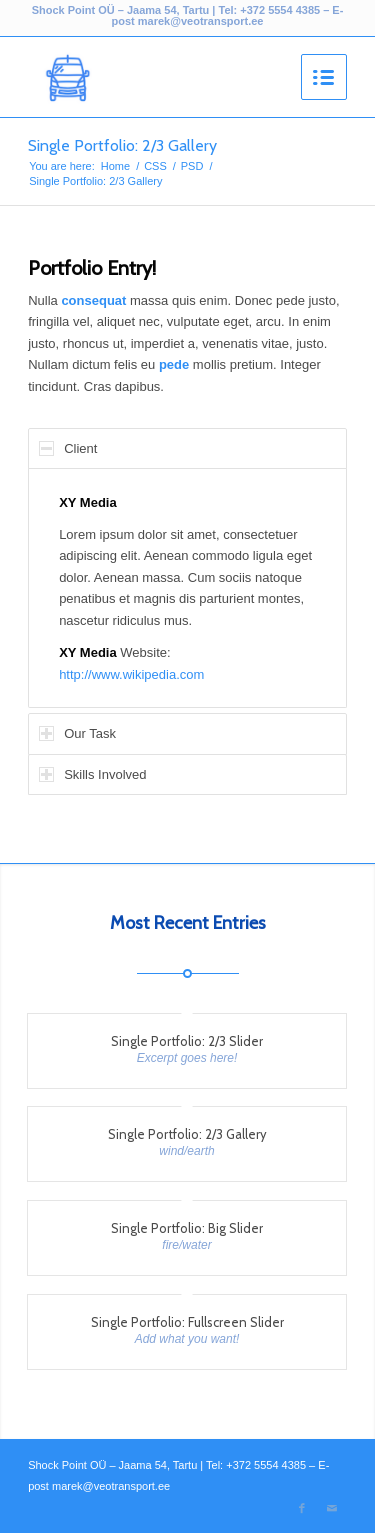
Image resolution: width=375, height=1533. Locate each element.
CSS (155, 166)
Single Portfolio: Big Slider (187, 1228)
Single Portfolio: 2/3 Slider (187, 1041)
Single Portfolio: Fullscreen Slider (187, 1322)
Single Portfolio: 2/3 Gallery (122, 145)
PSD (192, 166)
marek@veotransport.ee (201, 21)
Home (115, 166)
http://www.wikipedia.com (131, 674)
